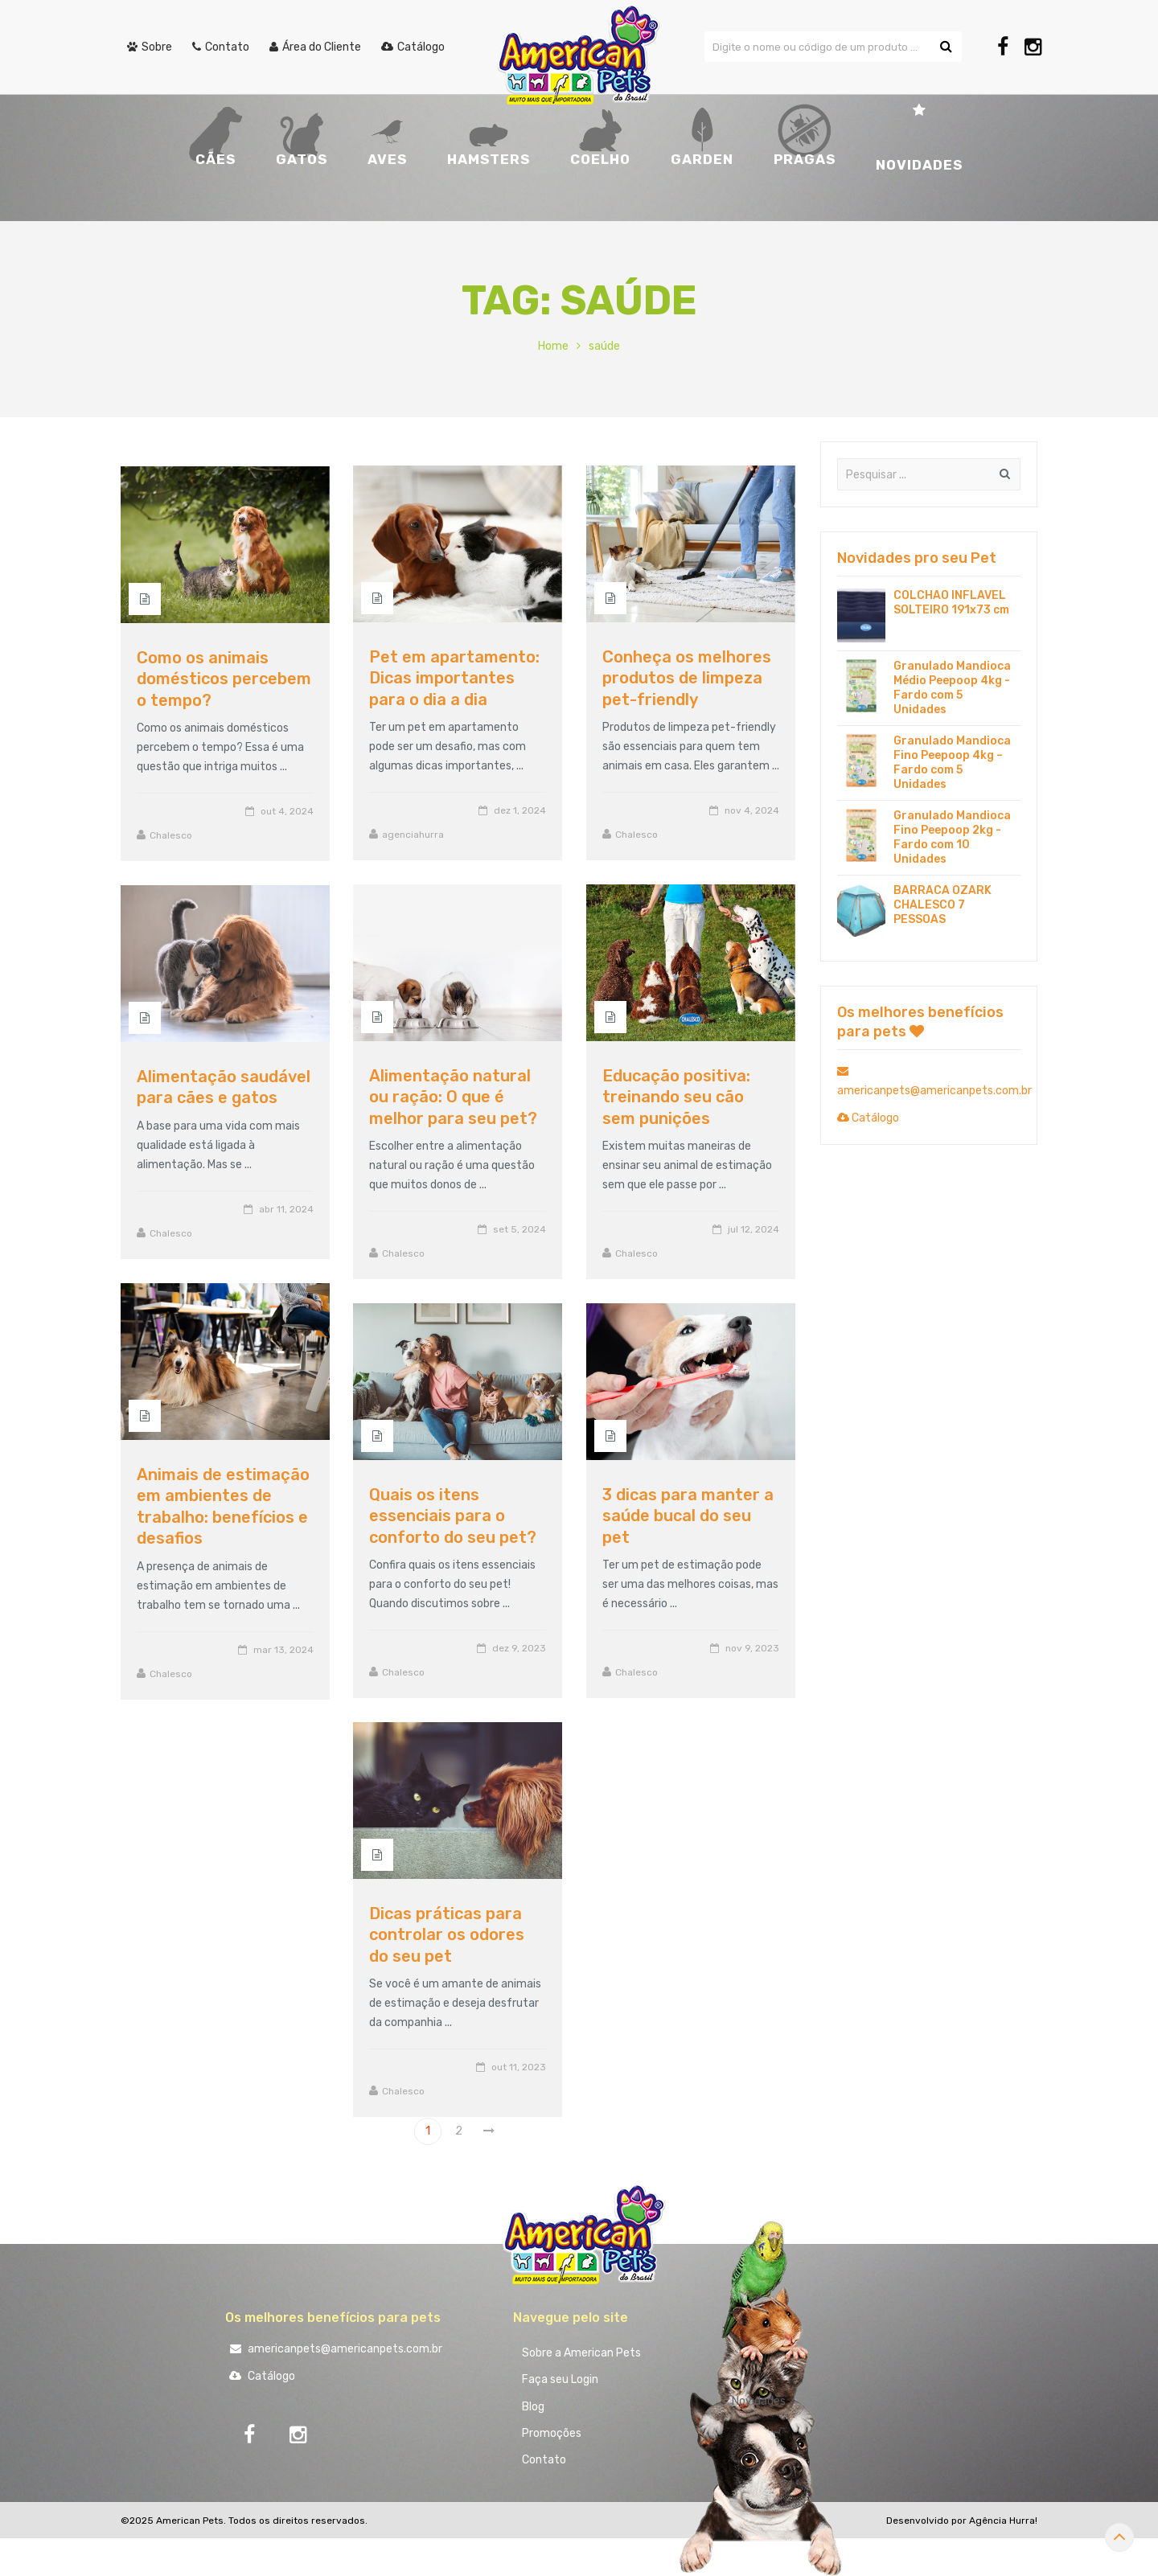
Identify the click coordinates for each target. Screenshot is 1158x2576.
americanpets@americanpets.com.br (333, 2349)
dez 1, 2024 (520, 810)
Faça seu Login (563, 2382)
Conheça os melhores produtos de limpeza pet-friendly (686, 678)
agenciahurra (413, 834)
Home (553, 346)
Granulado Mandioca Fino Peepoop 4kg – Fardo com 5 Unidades (952, 762)
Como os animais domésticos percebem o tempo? (224, 679)
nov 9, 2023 (752, 1648)
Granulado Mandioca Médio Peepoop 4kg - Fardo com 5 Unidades (952, 687)
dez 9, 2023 (519, 1648)
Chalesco (636, 834)
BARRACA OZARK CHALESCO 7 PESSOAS (942, 905)
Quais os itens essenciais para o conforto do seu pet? (452, 1516)
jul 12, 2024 (753, 1229)
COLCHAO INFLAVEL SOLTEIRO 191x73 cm (951, 603)
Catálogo (868, 1118)
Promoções (555, 2440)
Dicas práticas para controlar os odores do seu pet (446, 1935)
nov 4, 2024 (752, 810)
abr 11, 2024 (286, 1209)
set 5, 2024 (519, 1229)
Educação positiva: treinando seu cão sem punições (676, 1097)
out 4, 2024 (287, 811)
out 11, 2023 (518, 2067)
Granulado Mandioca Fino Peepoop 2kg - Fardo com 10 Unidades (952, 837)
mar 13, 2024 (283, 1649)
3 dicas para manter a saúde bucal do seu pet (688, 1516)
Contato (547, 2469)
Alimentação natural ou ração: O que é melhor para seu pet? (453, 1097)
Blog (536, 2411)
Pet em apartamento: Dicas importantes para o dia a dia (454, 678)
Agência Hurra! (1003, 2531)
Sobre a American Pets (584, 2354)
